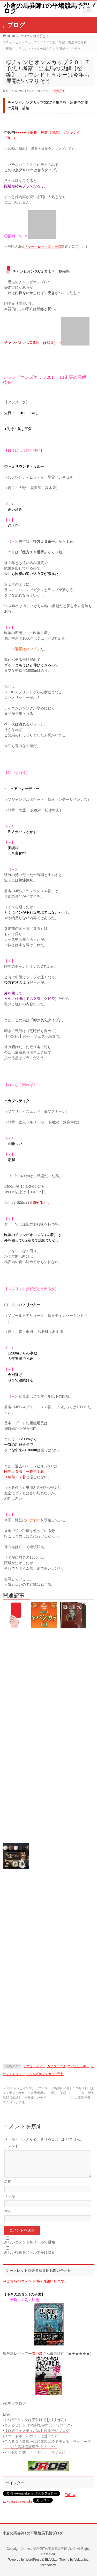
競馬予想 (39, 36)
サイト (9, 2217)
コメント (11, 2146)
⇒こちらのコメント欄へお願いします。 (35, 2287)
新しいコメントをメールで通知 (29, 2248)
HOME (11, 36)
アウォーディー (34, 2066)
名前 (7, 2188)
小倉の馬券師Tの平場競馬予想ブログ (50, 8)
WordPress (33, 2560)
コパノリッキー (78, 2066)
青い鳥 (37, 2360)
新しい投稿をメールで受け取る (29, 2258)
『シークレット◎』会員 (42, 247)
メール (9, 2202)
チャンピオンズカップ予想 (45, 2074)
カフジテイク (56, 2066)
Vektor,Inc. (81, 2560)
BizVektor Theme (57, 2560)
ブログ (24, 36)
